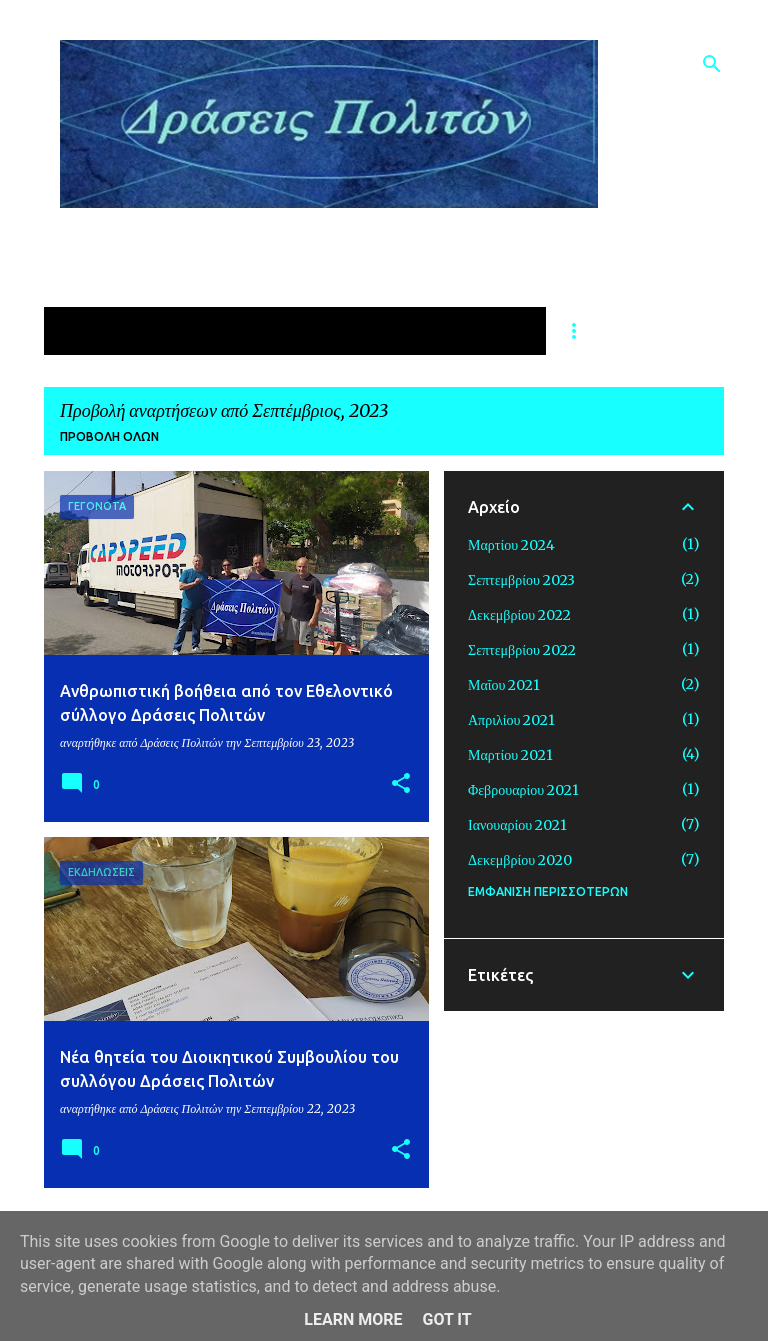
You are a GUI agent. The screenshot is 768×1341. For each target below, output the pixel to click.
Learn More (353, 1319)
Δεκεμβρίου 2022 (519, 615)
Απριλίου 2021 (511, 720)
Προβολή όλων (109, 436)
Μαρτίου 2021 (510, 755)
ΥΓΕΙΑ (252, 331)
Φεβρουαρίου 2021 (523, 790)
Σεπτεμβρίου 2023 (521, 580)
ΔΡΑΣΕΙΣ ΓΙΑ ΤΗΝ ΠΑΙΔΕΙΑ (421, 331)
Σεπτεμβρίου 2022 (522, 650)
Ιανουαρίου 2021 (517, 825)
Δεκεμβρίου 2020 (520, 860)
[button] (401, 784)
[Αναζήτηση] (712, 64)
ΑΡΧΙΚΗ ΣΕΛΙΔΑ (122, 331)
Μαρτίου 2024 (511, 545)
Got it (446, 1319)
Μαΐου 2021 (504, 685)
